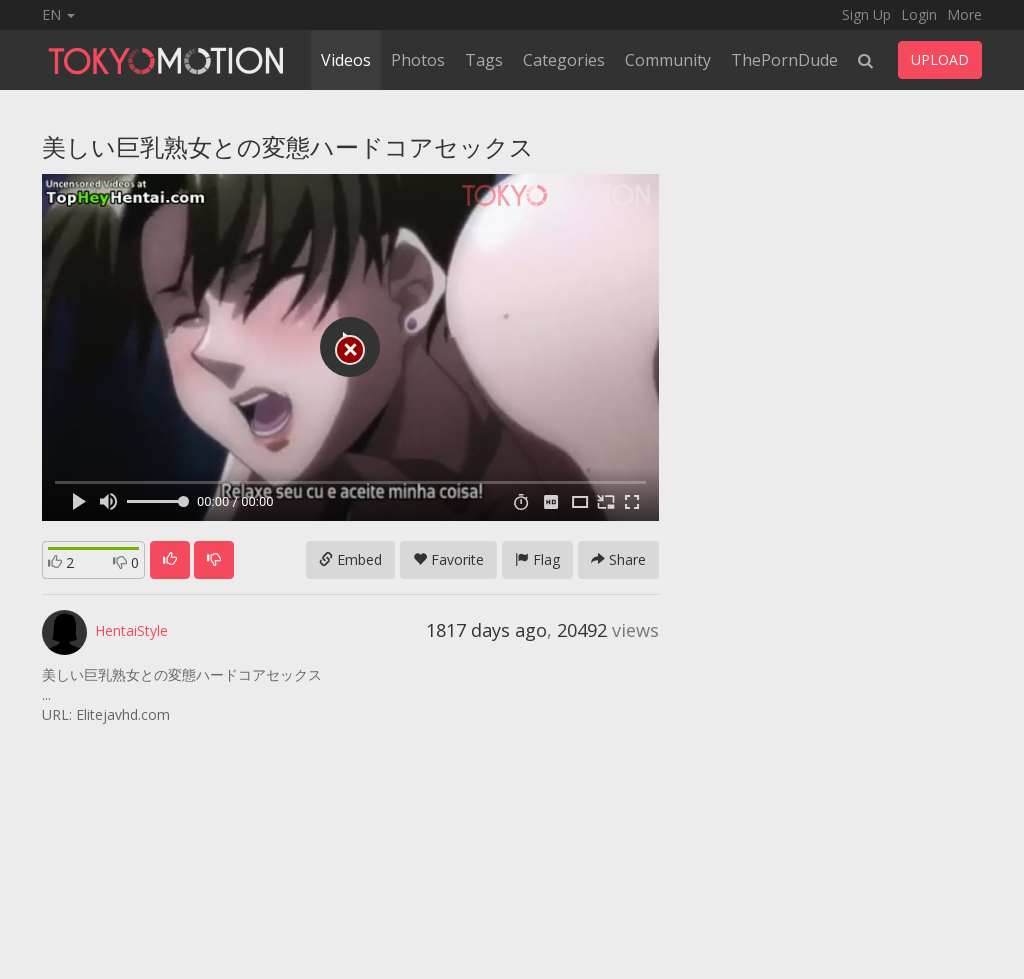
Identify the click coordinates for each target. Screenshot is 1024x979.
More (964, 14)
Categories (564, 60)
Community (668, 60)
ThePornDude (784, 60)
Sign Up (866, 14)
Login (919, 14)
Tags (484, 60)
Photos (418, 60)
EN (58, 14)
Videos (346, 60)
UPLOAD (940, 59)
